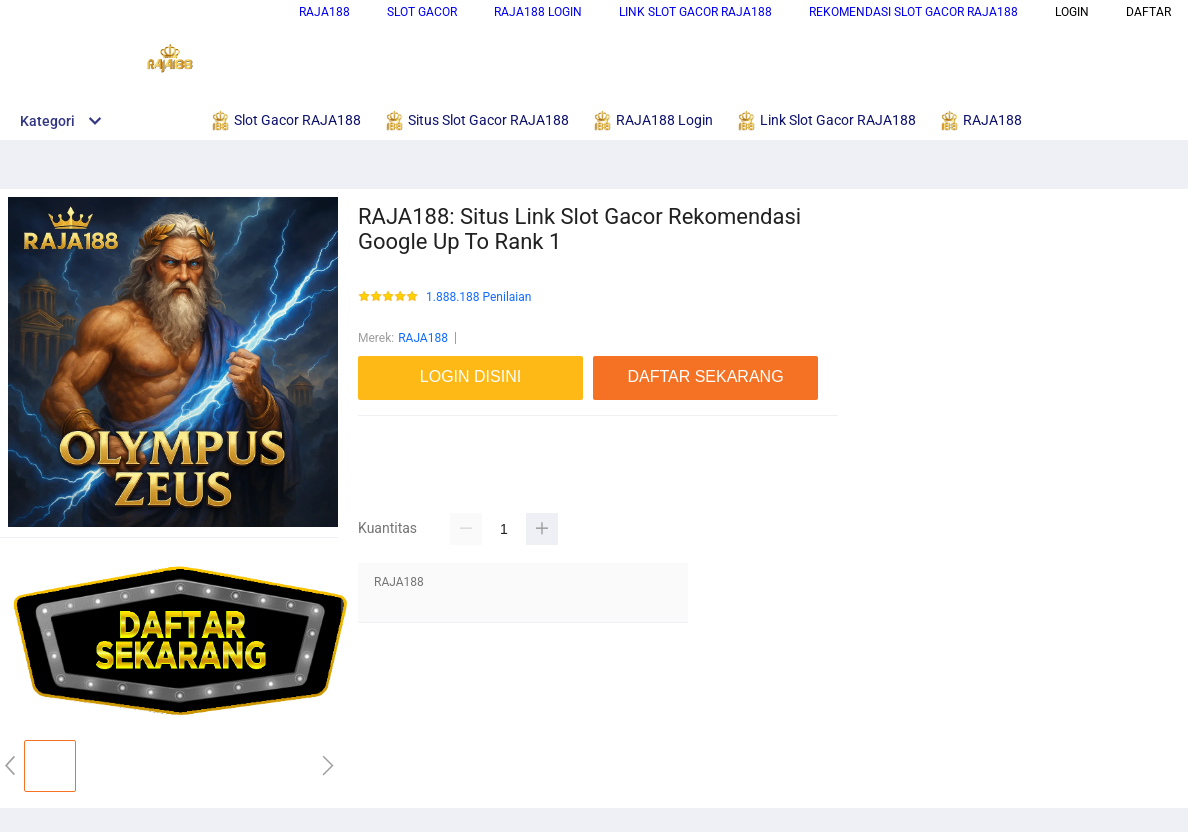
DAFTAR (1148, 12)
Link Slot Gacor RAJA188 (695, 12)
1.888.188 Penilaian (478, 297)
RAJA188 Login (538, 12)
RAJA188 (324, 12)
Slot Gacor (422, 12)
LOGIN (1072, 12)
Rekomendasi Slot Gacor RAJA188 (913, 12)
